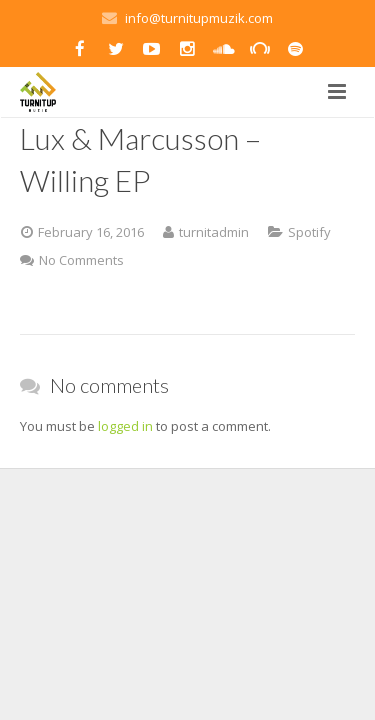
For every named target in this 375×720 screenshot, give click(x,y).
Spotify (309, 232)
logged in (125, 426)
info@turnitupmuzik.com (199, 18)
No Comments (81, 260)
